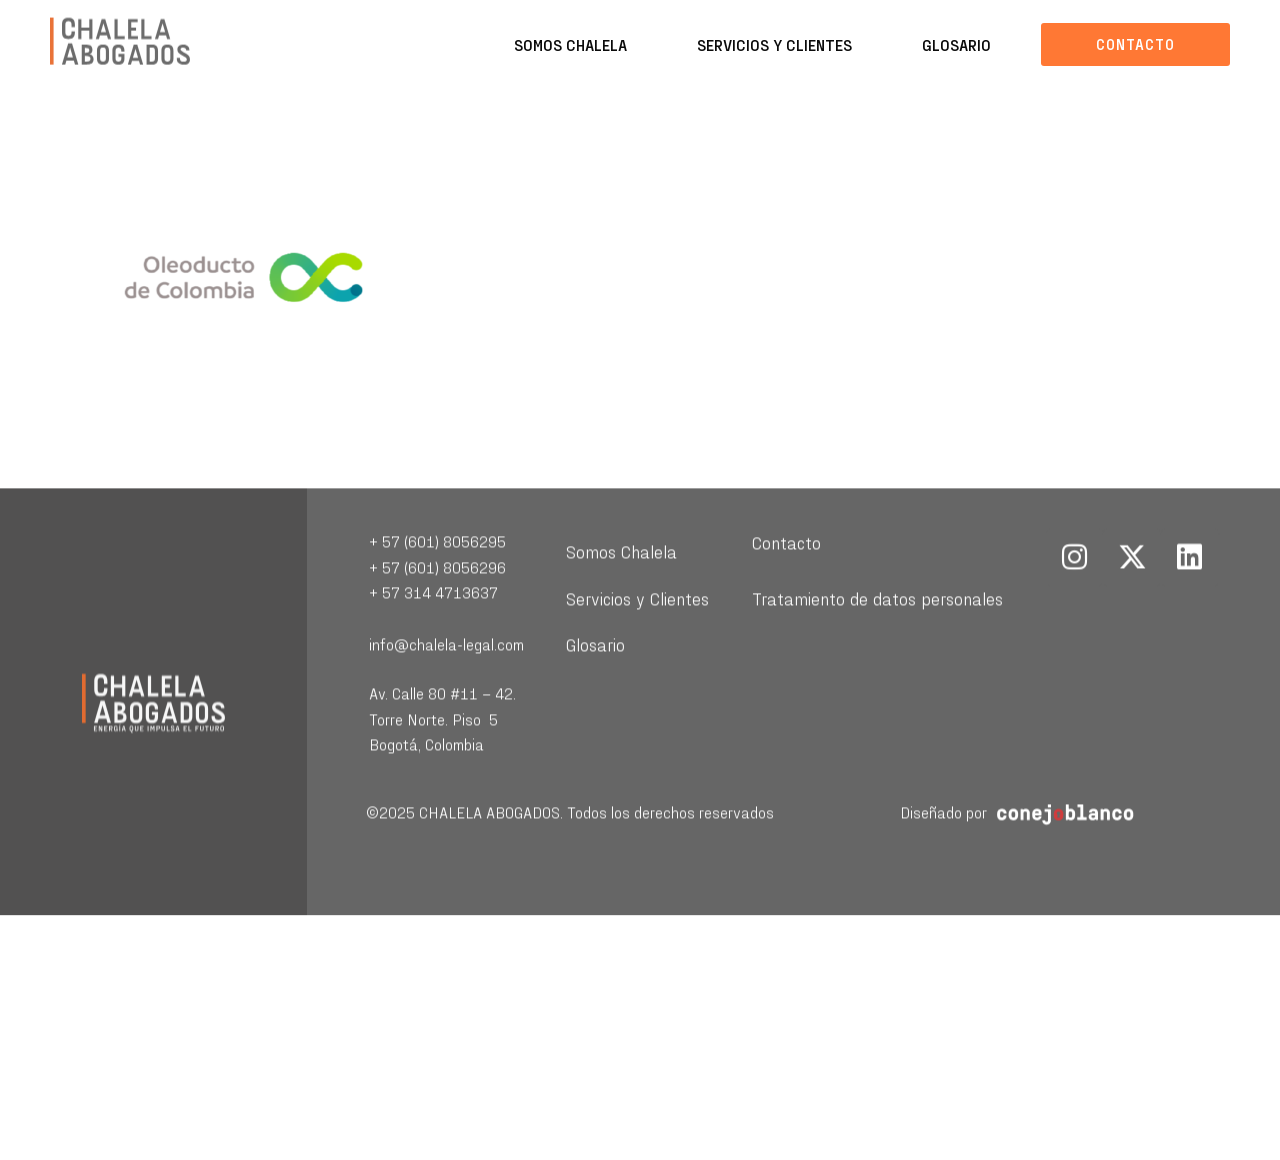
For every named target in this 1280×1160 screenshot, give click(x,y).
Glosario (956, 44)
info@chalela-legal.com (446, 667)
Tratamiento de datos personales (877, 621)
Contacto (786, 565)
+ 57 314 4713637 (433, 615)
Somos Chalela (570, 44)
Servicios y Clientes (774, 44)
